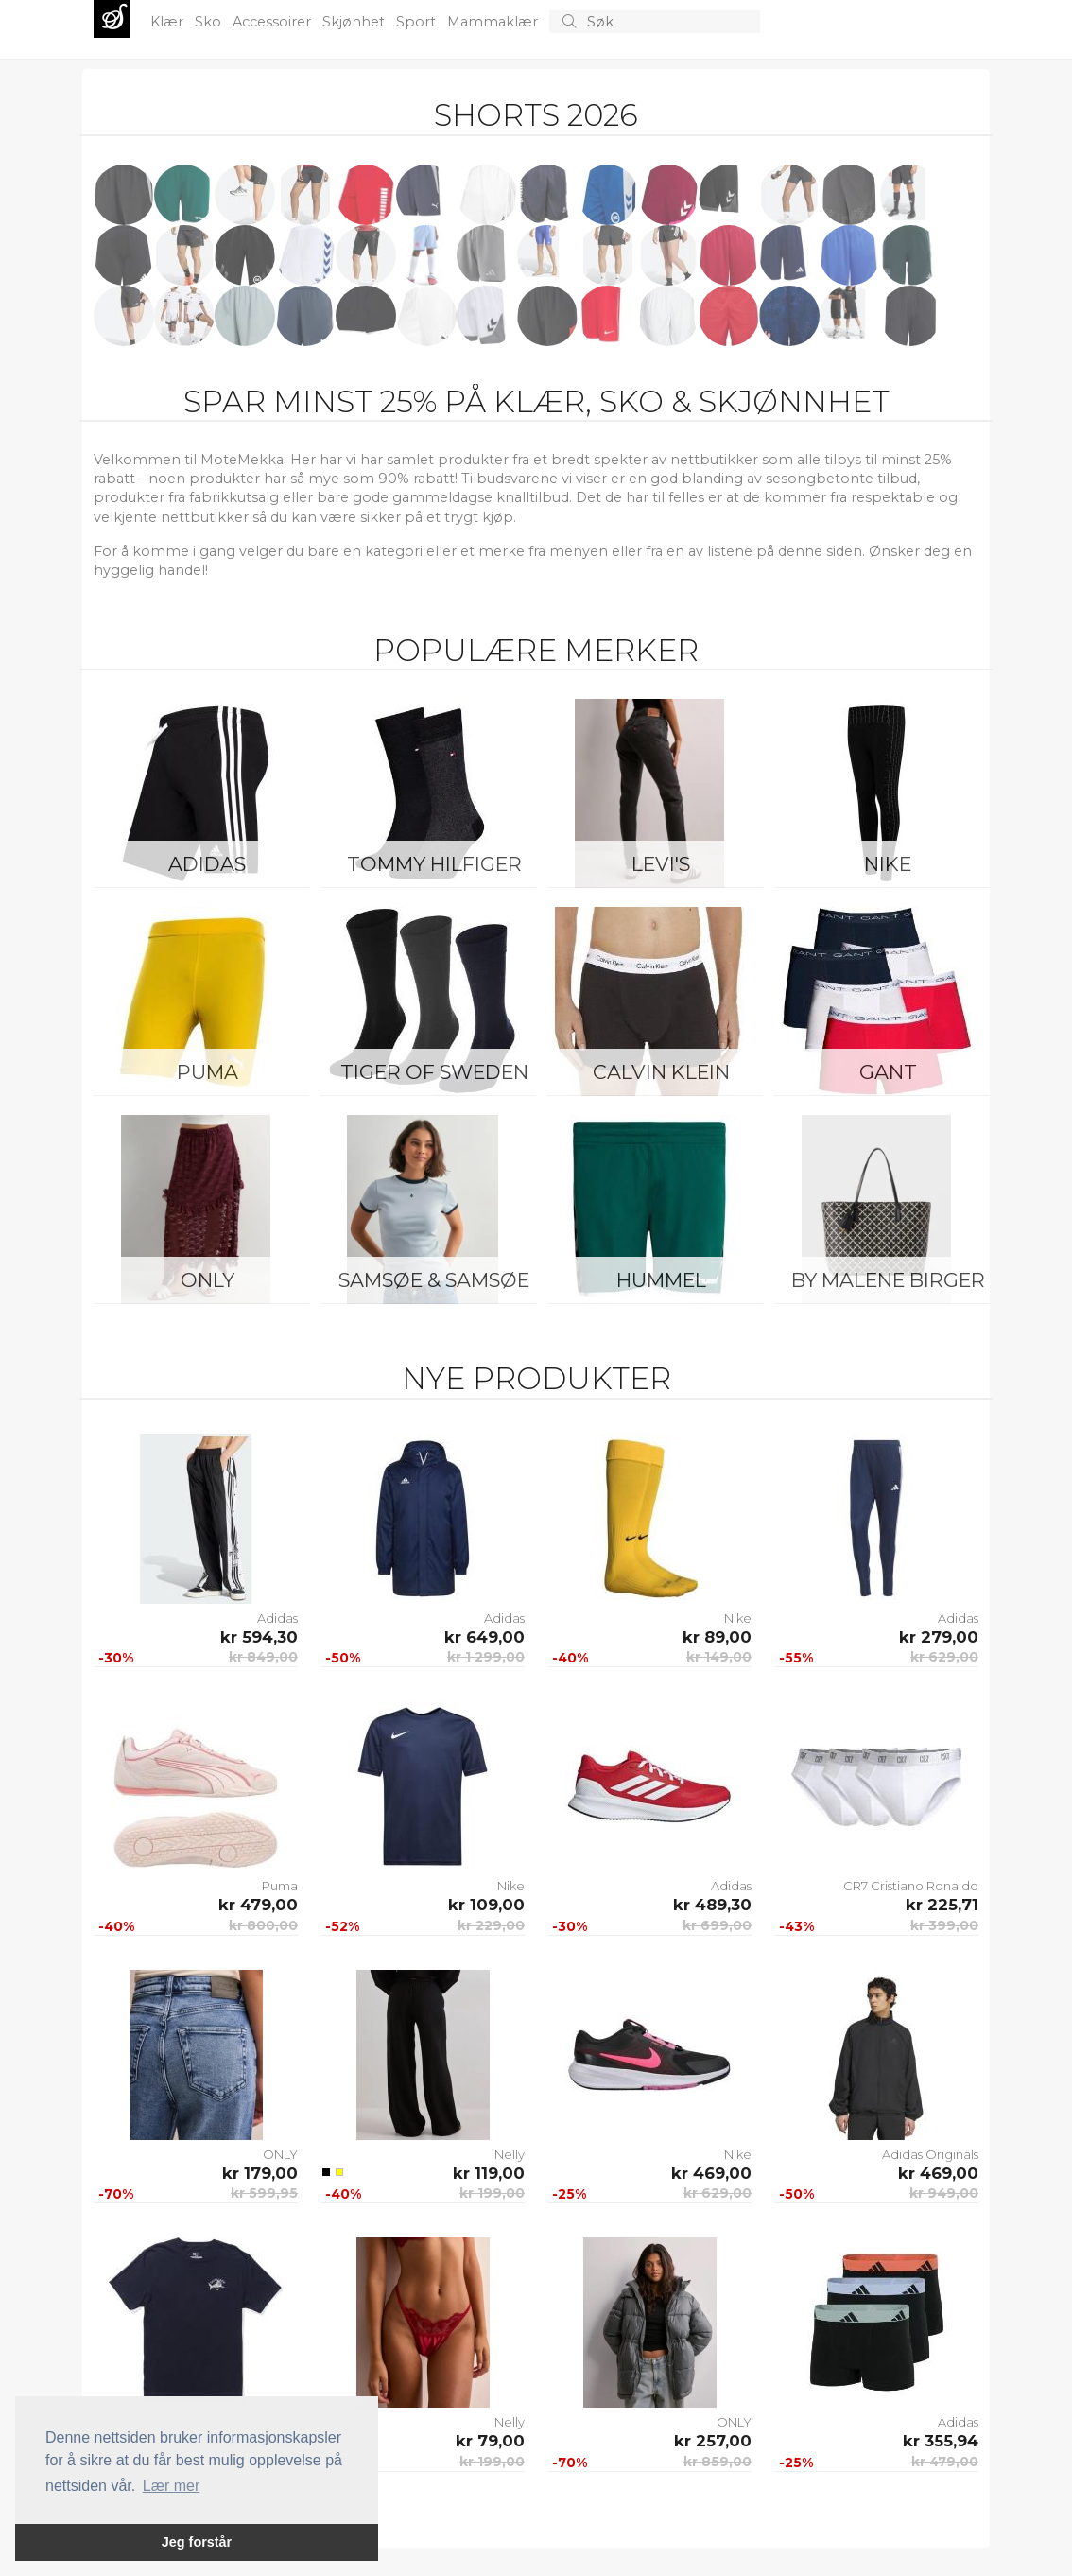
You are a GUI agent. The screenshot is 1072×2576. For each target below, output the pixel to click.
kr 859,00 (717, 2461)
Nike (887, 864)
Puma (207, 1072)
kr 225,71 (942, 1904)
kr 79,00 (490, 2440)
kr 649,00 (484, 1636)
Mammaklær (494, 21)
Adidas (207, 864)
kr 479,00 (258, 1904)
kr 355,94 (940, 2440)
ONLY (207, 1280)
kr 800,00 (263, 1925)
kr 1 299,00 (486, 1656)
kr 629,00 (944, 1656)
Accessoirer (274, 21)
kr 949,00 (943, 2193)
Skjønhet (355, 21)
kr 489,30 (712, 1904)
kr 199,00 (492, 2193)
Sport (418, 21)
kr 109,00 (486, 1904)
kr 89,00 (717, 1636)
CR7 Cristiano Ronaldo (910, 1885)
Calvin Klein (661, 1072)
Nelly (509, 2154)
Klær (168, 21)
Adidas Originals (930, 2154)
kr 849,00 (263, 1656)
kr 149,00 (719, 1656)
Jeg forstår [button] (197, 2542)
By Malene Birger (888, 1280)
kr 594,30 (259, 1636)
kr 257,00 (713, 2440)
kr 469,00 (711, 2173)
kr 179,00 (260, 2173)
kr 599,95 (264, 2193)
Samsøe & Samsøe (433, 1280)
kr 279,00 (938, 1636)
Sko (210, 21)
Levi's (660, 864)
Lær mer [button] (171, 2486)
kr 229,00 (491, 1925)
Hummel (661, 1280)
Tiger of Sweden (434, 1072)
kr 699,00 (717, 1925)
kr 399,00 (944, 1925)
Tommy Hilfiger (434, 864)
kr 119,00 (489, 2173)
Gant (888, 1072)
